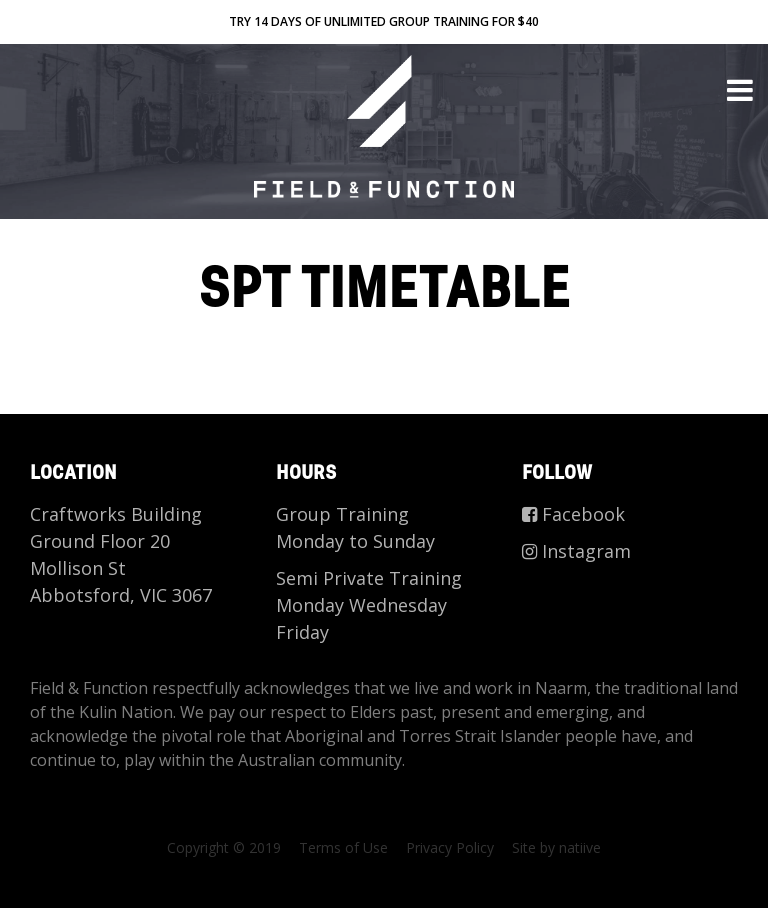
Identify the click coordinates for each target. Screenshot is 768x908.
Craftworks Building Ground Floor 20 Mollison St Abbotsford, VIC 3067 (121, 554)
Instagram (576, 551)
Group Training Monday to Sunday (355, 527)
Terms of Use (343, 847)
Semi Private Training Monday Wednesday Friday (369, 605)
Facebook (573, 514)
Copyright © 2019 (224, 847)
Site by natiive (556, 847)
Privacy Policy (450, 847)
